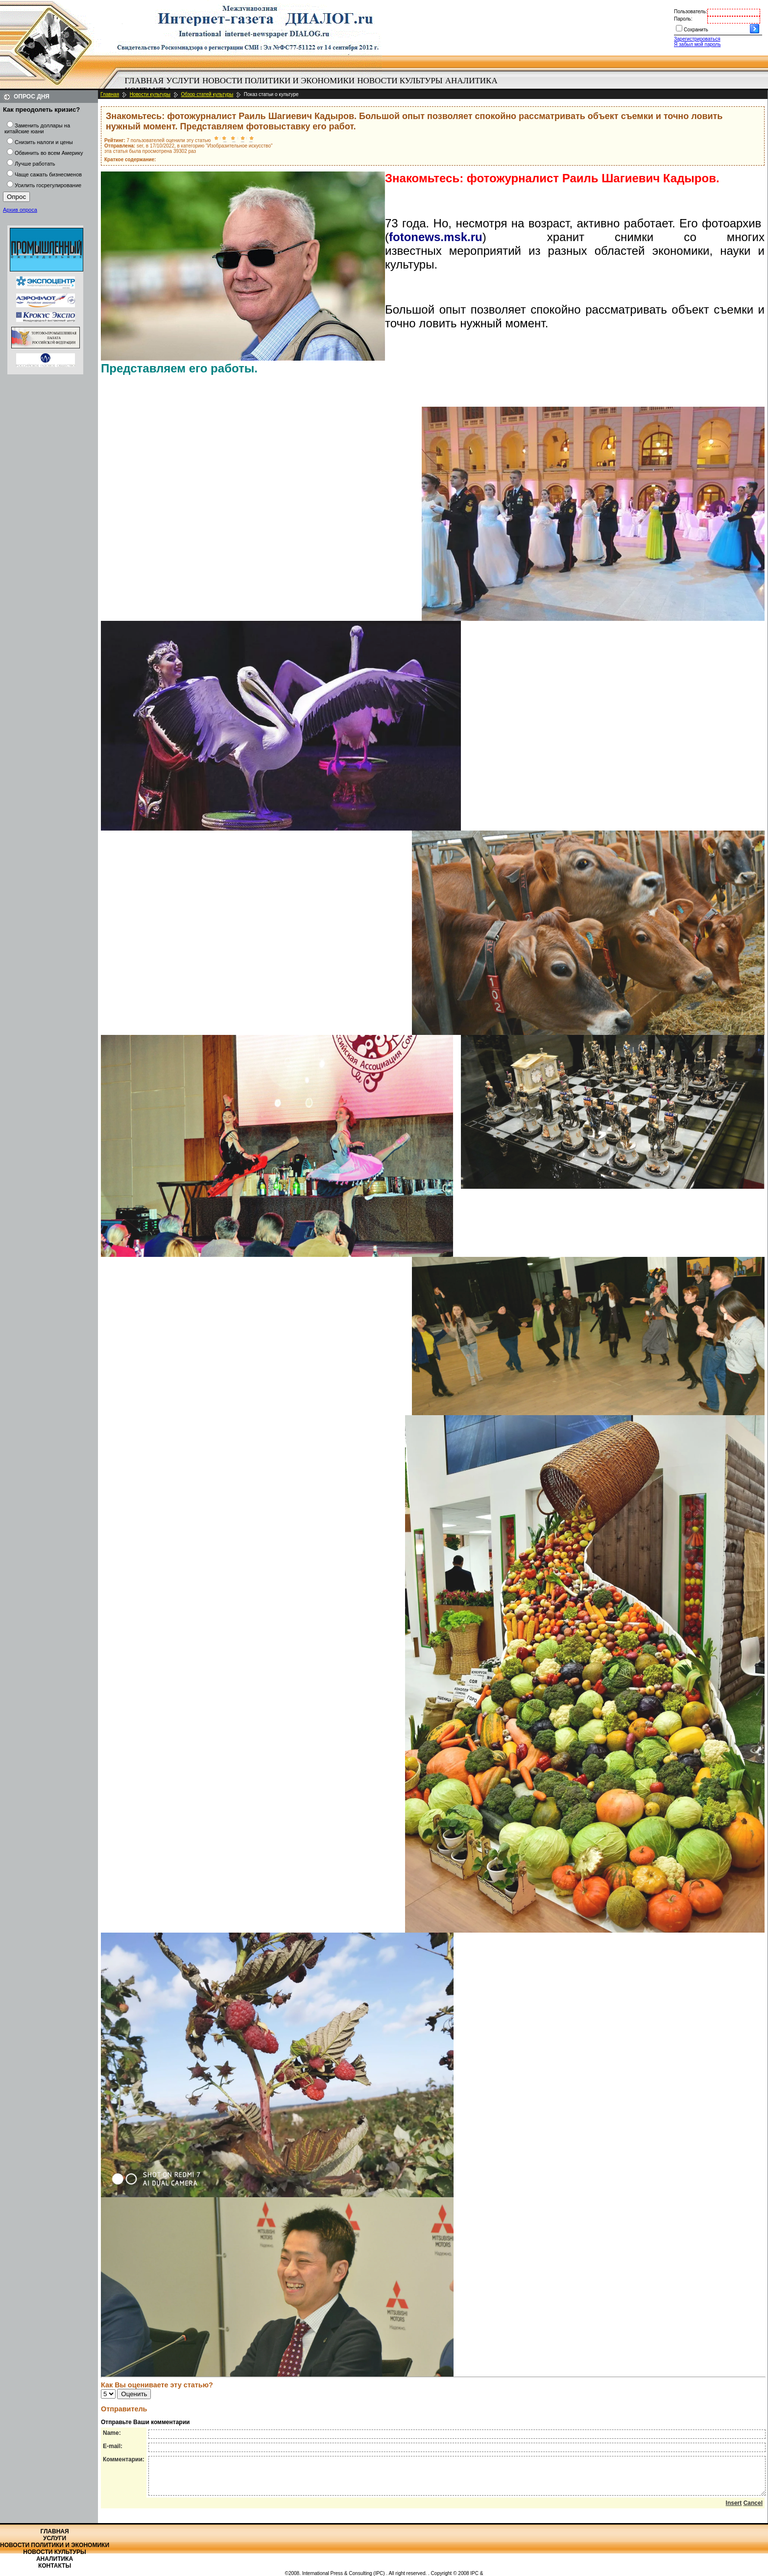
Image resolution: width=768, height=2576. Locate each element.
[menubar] (313, 86)
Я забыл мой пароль (697, 44)
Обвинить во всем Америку (49, 153)
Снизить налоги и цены (44, 142)
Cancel (753, 2510)
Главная (144, 80)
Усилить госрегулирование (48, 185)
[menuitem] (144, 81)
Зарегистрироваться (697, 39)
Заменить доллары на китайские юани (37, 128)
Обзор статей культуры (207, 94)
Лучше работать (35, 164)
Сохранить (696, 29)
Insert (734, 2510)
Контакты (54, 2565)
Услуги (183, 80)
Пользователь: (690, 11)
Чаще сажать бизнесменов (48, 174)
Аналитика (471, 80)
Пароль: (683, 19)
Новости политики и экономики (278, 80)
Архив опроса (20, 210)
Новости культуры (399, 80)
